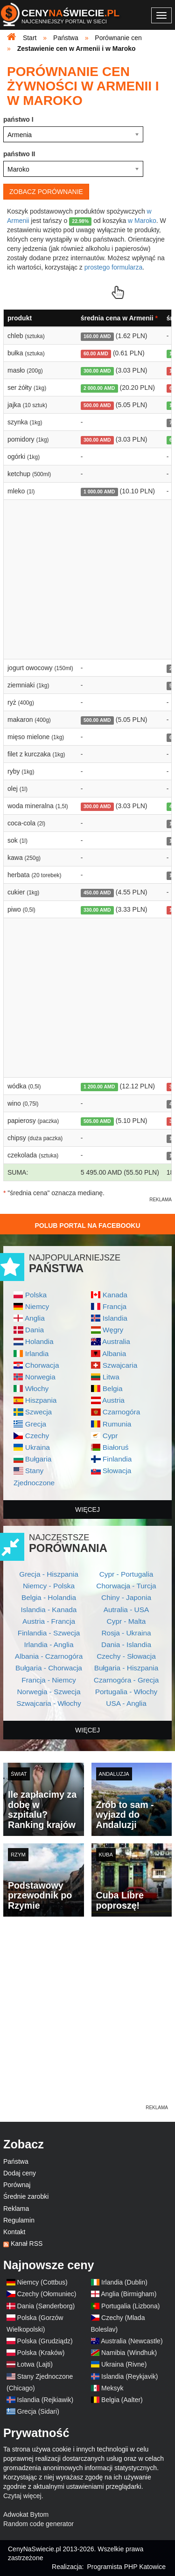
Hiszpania (41, 1400)
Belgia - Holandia (48, 1597)
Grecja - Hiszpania (48, 1574)
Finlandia (117, 1459)
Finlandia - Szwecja (49, 1633)
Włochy (37, 1388)
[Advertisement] (87, 2015)
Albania (114, 1353)
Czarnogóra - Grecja (126, 1680)
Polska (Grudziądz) (45, 2341)
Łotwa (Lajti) (35, 2364)
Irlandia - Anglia (48, 1644)
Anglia (35, 1318)
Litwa (111, 1377)
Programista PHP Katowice (126, 2566)
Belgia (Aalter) (122, 2399)
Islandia (115, 1318)
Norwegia (40, 1377)
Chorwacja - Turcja (126, 1586)
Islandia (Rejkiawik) (45, 2399)
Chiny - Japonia (126, 1597)
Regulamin (19, 2220)
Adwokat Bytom (26, 2514)
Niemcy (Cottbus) (42, 2282)
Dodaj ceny (19, 2173)
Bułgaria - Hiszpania (126, 1668)
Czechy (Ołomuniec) (47, 2294)
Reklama (16, 2208)
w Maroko (142, 220)
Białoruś (116, 1447)
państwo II (19, 154)
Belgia (113, 1388)
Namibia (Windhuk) (129, 2352)
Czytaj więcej (22, 2496)
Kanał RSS (26, 2243)
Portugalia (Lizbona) (130, 2306)
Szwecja (38, 1412)
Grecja (35, 1424)
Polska (36, 1295)
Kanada (115, 1295)
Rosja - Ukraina (126, 1633)
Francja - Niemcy (48, 1680)
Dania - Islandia (126, 1644)
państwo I (18, 119)
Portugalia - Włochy (126, 1692)
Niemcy (37, 1306)
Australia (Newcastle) (131, 2341)
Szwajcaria (120, 1365)
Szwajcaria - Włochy (48, 1703)
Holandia (39, 1341)
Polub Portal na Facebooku (87, 1225)
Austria (113, 1400)
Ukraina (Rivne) (124, 2364)
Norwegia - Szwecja (49, 1692)
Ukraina (37, 1447)
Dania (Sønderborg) (46, 2306)
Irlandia (37, 1353)
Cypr (110, 1436)
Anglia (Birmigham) (128, 2294)
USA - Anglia (126, 1703)
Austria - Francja (48, 1621)
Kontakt (14, 2232)
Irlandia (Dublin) (124, 2282)
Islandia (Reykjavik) (129, 2376)
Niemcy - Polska (49, 1586)
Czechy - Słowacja (126, 1656)
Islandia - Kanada (49, 1609)
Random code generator (38, 2524)
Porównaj (16, 2184)
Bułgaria (38, 1459)
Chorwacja (42, 1365)
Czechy (37, 1436)
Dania (34, 1330)
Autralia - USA (126, 1609)
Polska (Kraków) (41, 2352)
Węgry (113, 1330)
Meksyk (112, 2388)
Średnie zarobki (26, 2196)
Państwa (15, 2161)
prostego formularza (113, 267)
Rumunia (117, 1424)
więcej (87, 1509)
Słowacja (117, 1471)
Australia (116, 1341)
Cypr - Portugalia (126, 1574)
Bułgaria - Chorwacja (48, 1668)
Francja (114, 1306)
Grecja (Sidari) (38, 2411)
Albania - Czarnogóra (49, 1656)
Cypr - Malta (126, 1621)
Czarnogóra (121, 1412)
